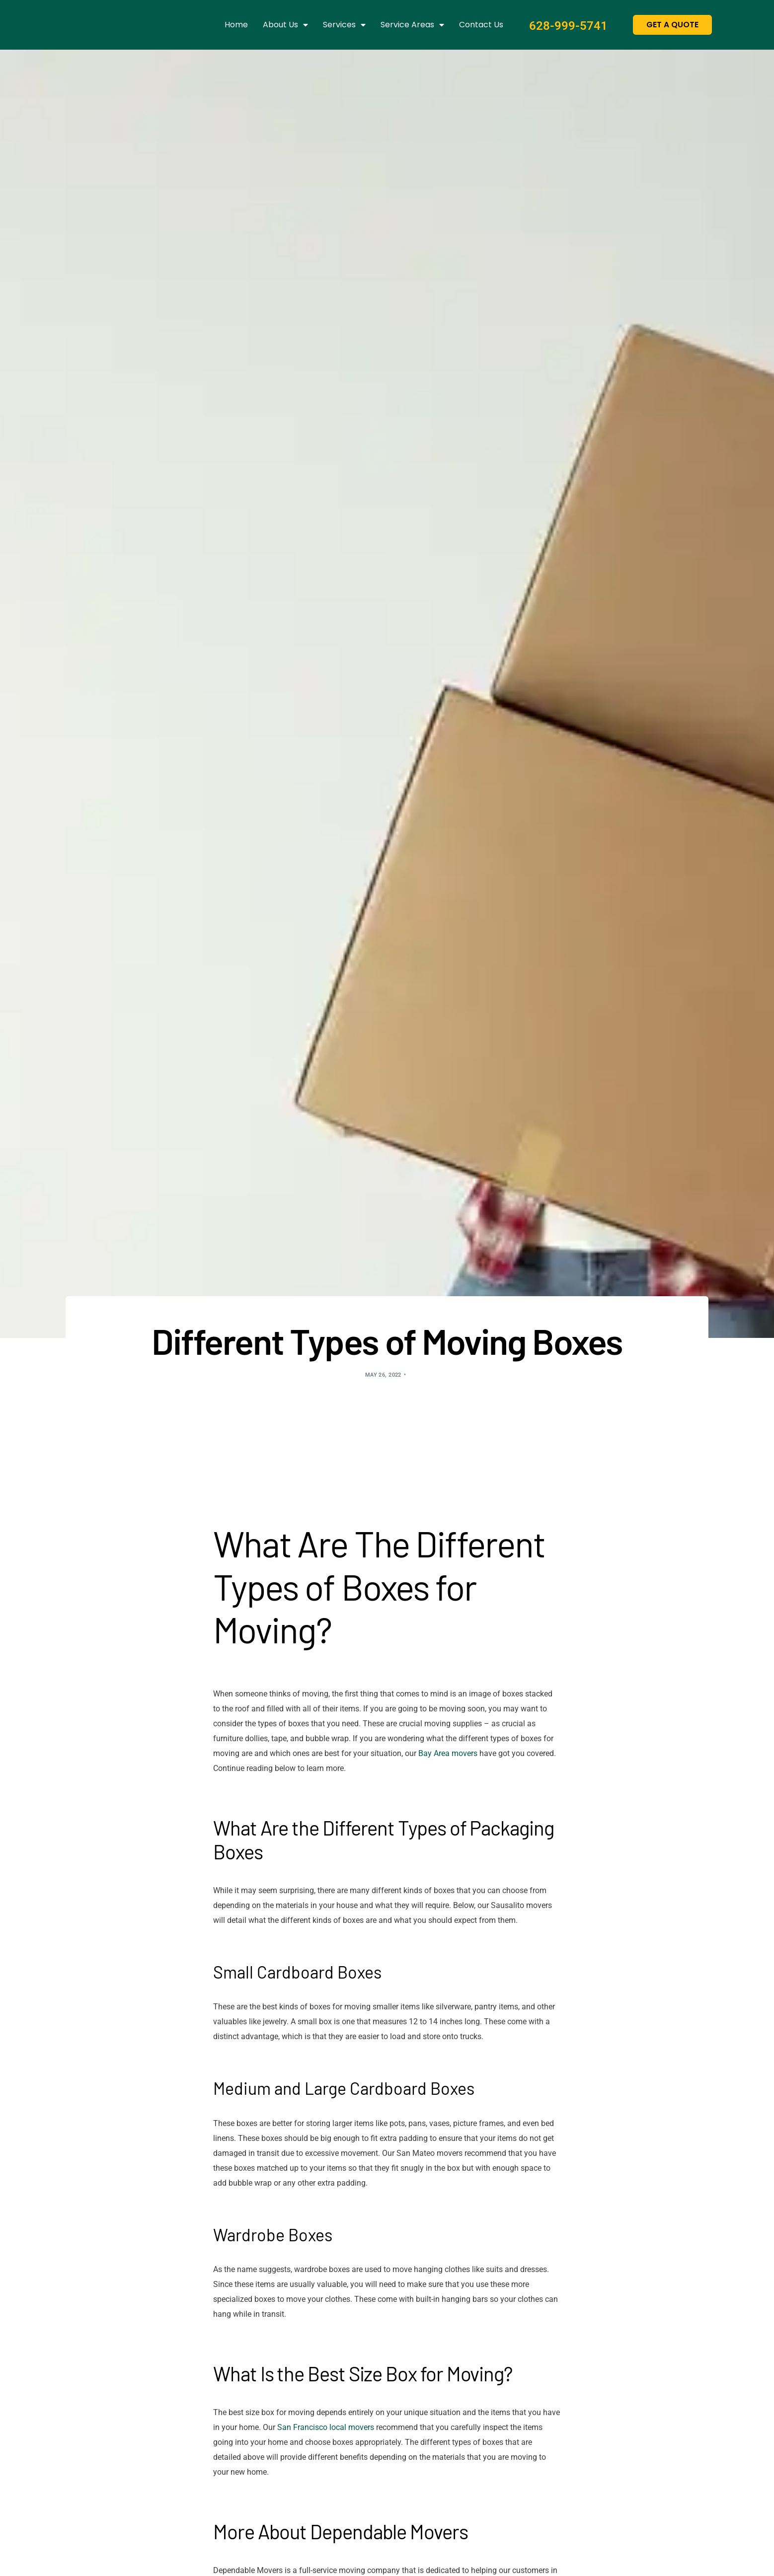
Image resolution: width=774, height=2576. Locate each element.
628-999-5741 (563, 24)
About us (285, 24)
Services (344, 24)
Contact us (481, 24)
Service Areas (412, 24)
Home (236, 24)
